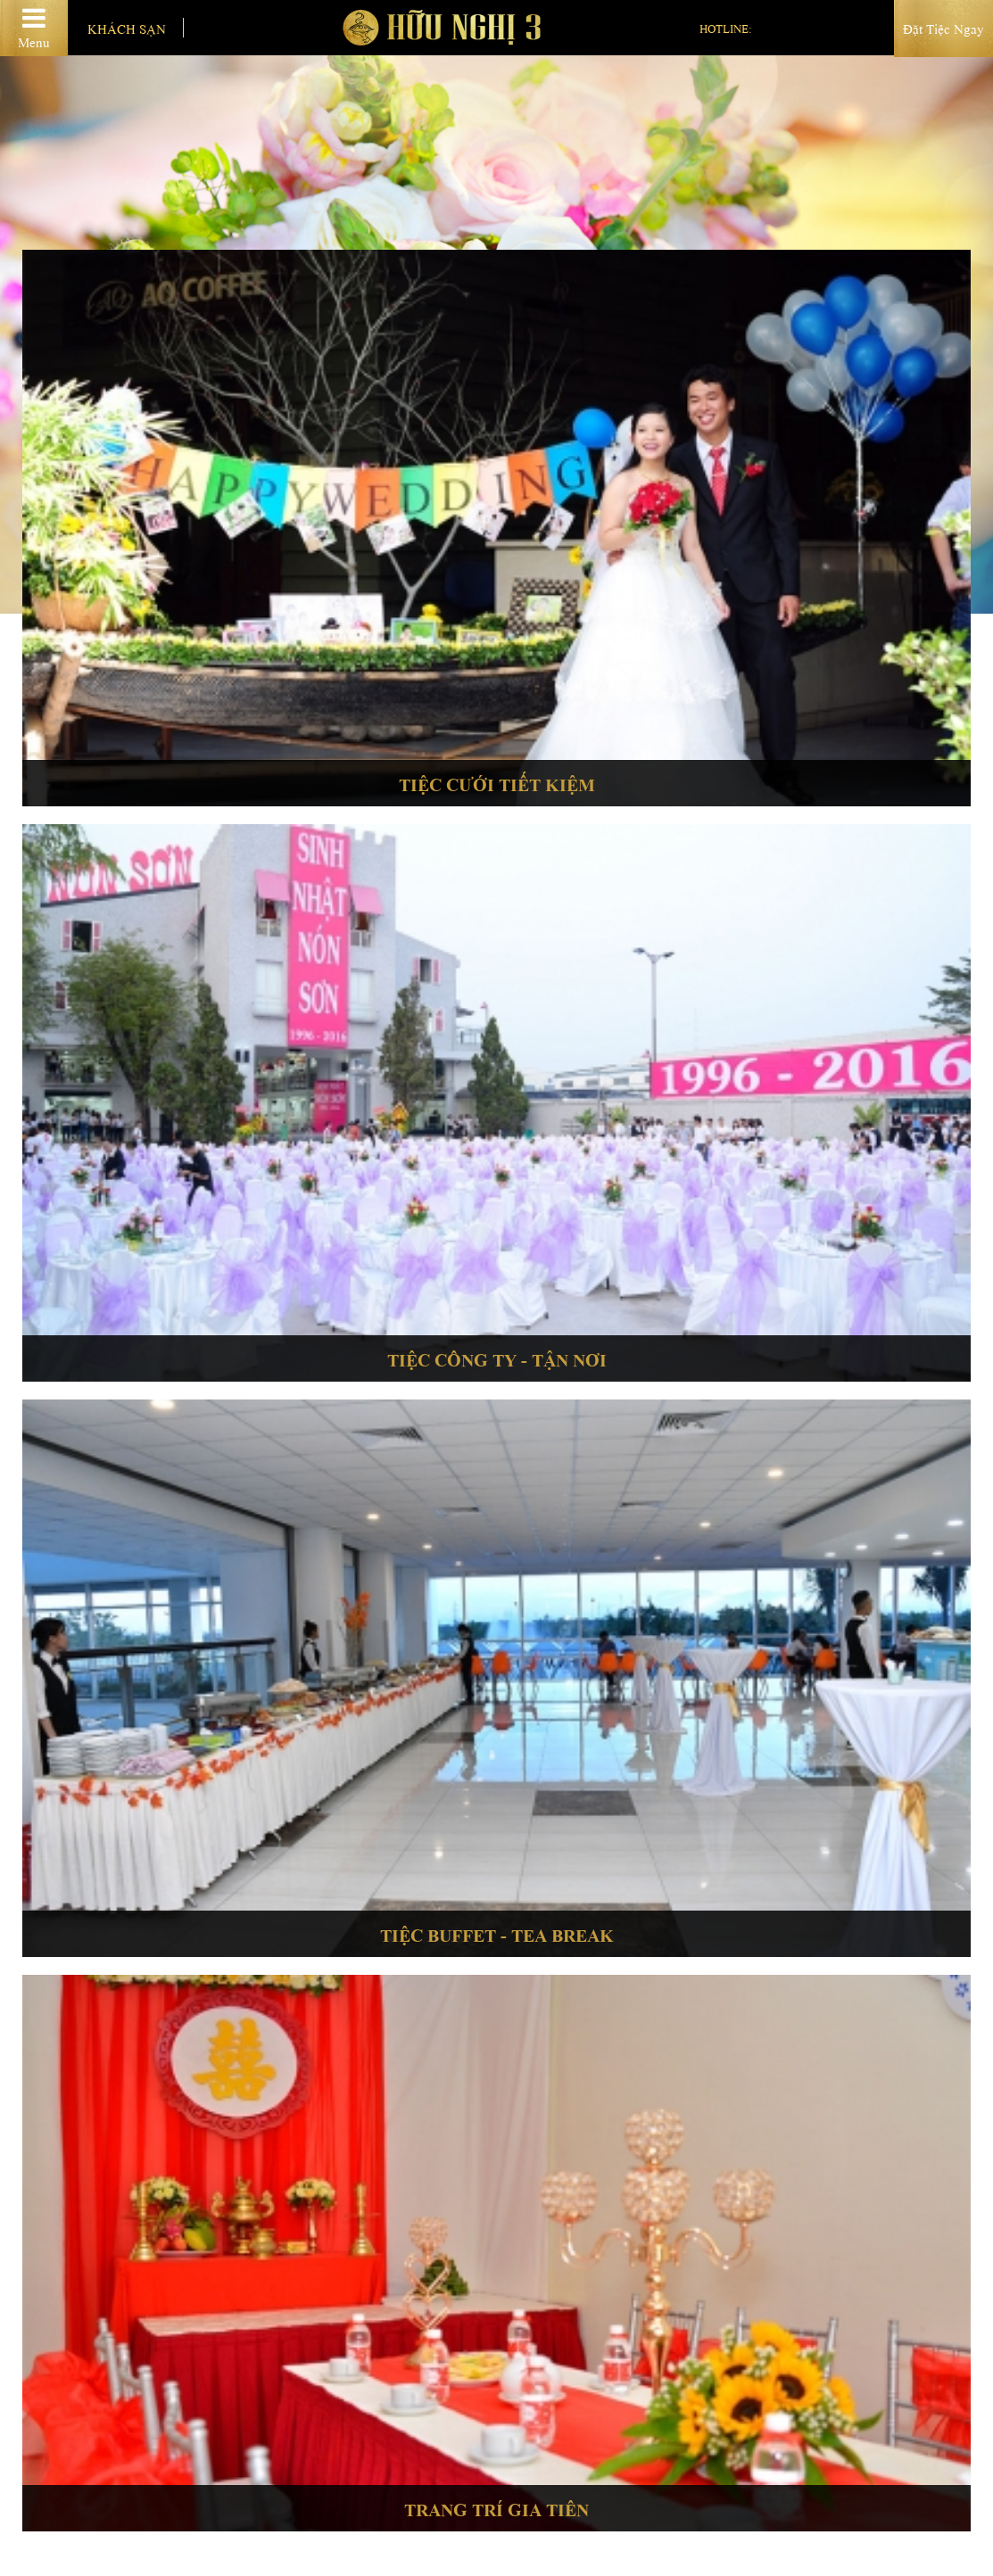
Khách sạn (126, 28)
